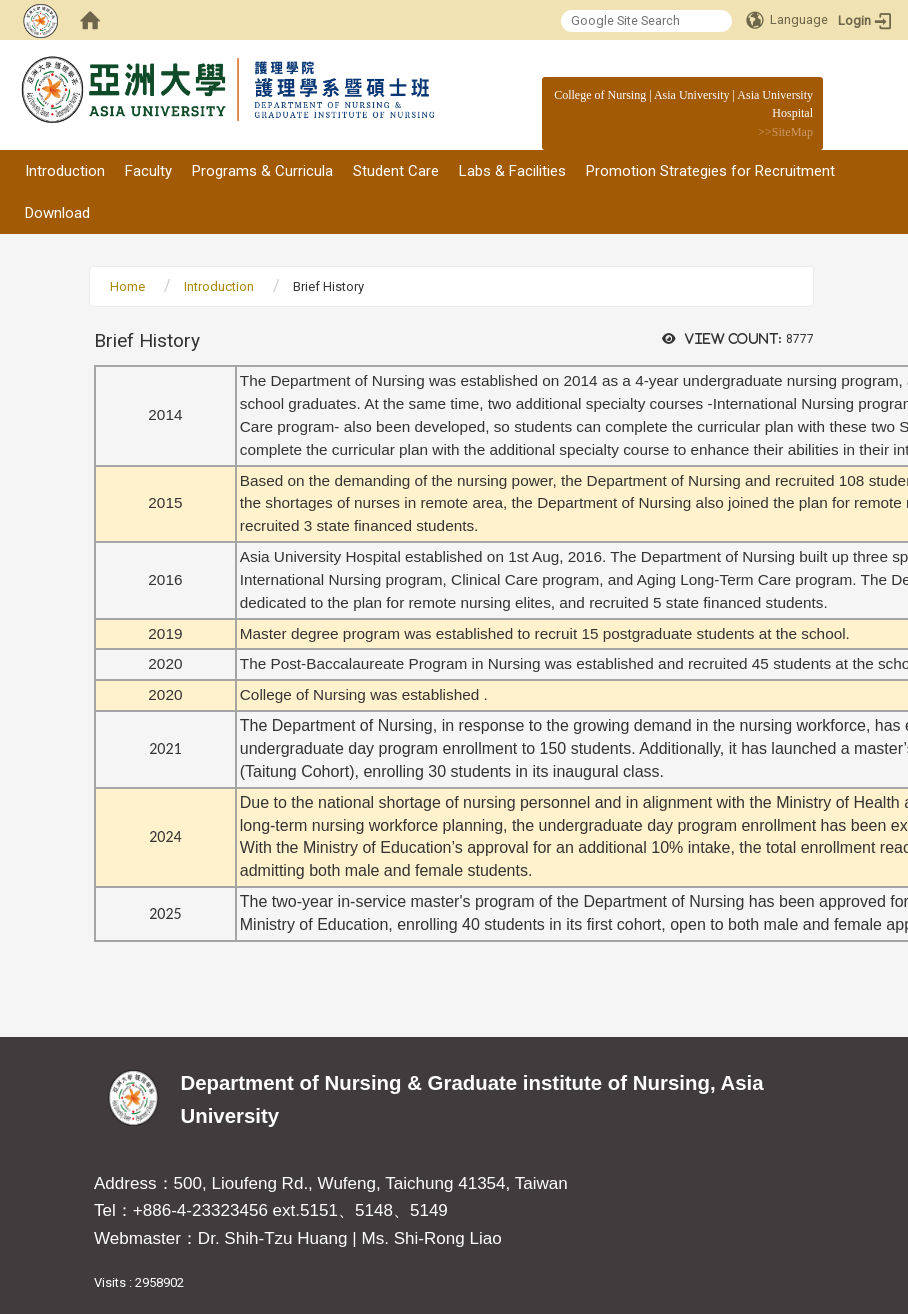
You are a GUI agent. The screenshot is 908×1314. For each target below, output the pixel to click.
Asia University (692, 95)
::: (802, 94)
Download (57, 213)
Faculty (148, 171)
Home (127, 286)
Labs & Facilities (512, 171)
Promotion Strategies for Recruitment (710, 171)
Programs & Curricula (262, 171)
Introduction (65, 171)
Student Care (396, 171)
